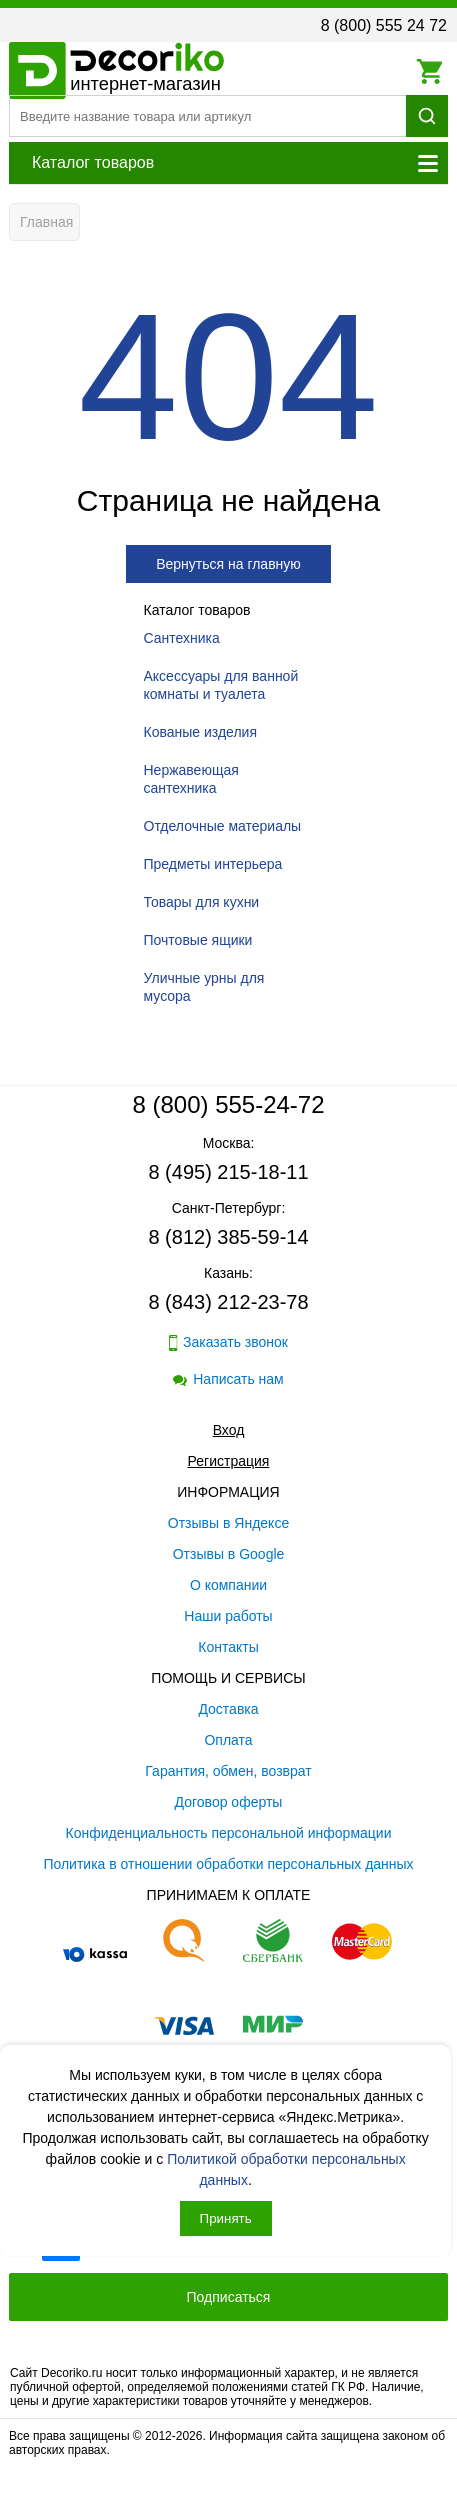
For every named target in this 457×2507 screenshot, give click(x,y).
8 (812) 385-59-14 (228, 1237)
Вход (229, 1430)
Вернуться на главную (228, 564)
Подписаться (229, 2297)
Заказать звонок (228, 1342)
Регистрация (229, 1461)
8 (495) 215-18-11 (228, 1172)
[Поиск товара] (207, 116)
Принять (226, 2218)
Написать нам (228, 1379)
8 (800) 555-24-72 (228, 1104)
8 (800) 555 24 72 (384, 25)
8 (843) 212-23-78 (228, 1302)
